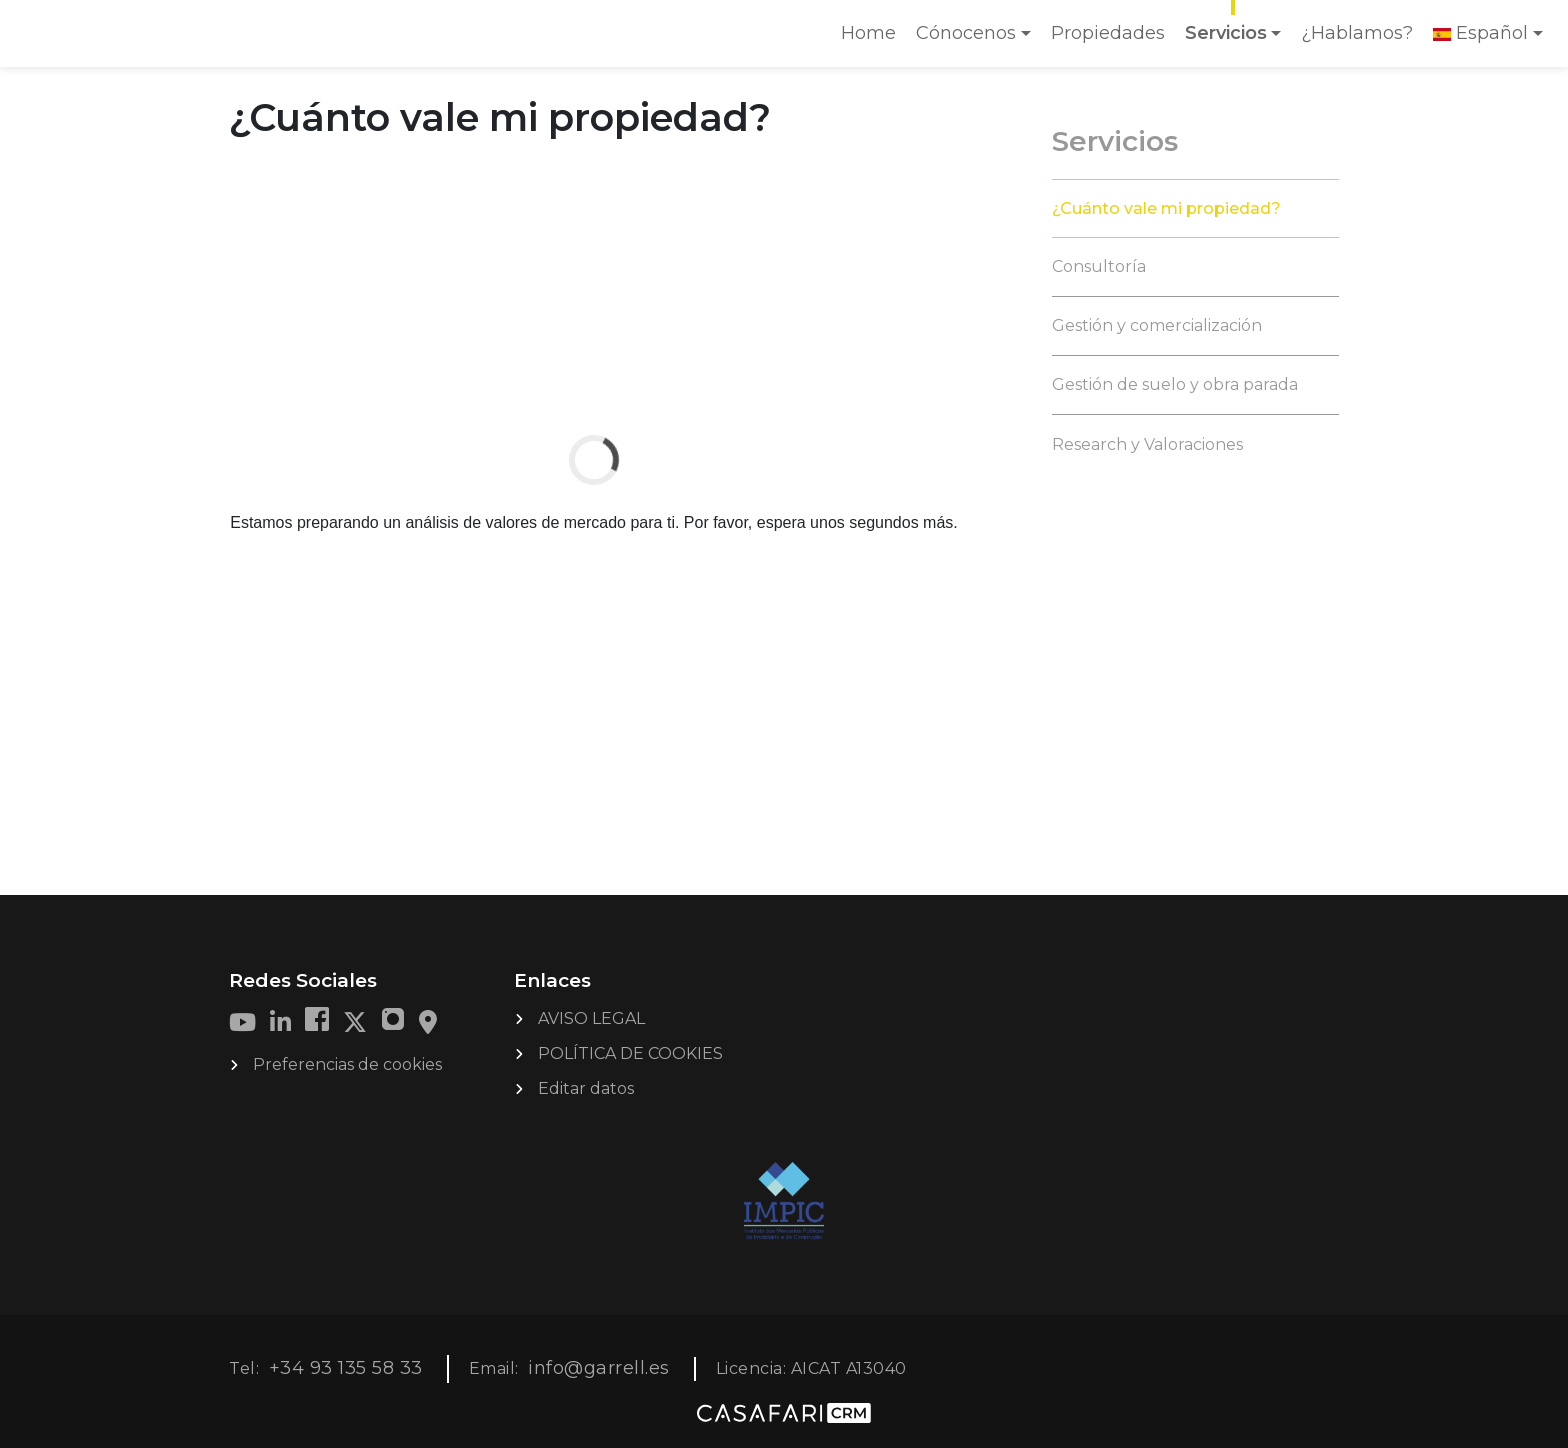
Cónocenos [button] (966, 33)
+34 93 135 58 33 (346, 1368)
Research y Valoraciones (1147, 444)
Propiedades (1108, 33)
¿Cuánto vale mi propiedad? (1166, 208)
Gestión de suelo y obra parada (1175, 384)
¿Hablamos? (1357, 33)
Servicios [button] (1226, 33)
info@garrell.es (599, 1368)
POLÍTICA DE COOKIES (630, 1053)
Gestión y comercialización (1157, 325)
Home (873, 39)
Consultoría (1099, 266)
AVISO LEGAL (591, 1018)
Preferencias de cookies (347, 1064)
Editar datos (586, 1088)
